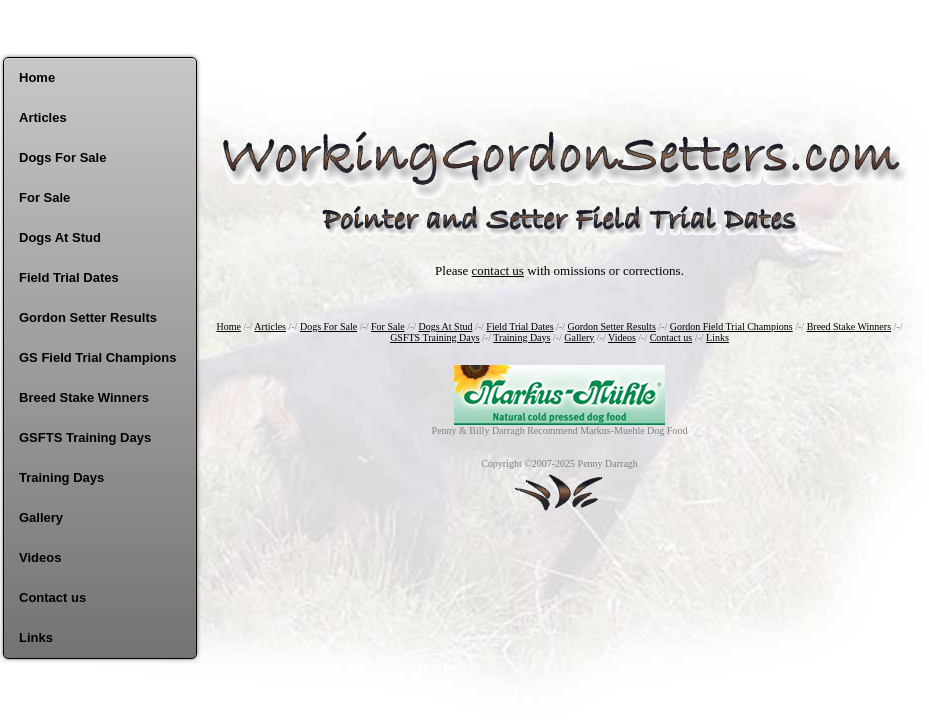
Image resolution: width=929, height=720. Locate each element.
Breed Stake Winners (84, 397)
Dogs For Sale (62, 157)
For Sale (44, 197)
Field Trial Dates (69, 277)
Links (36, 637)
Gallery (41, 517)
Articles (43, 117)
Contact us (52, 597)
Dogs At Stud (60, 237)
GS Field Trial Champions (97, 357)
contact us (498, 270)
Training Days (61, 477)
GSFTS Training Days (85, 437)
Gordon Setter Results (88, 317)
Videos (40, 557)
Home (37, 77)
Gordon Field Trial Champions (731, 326)
